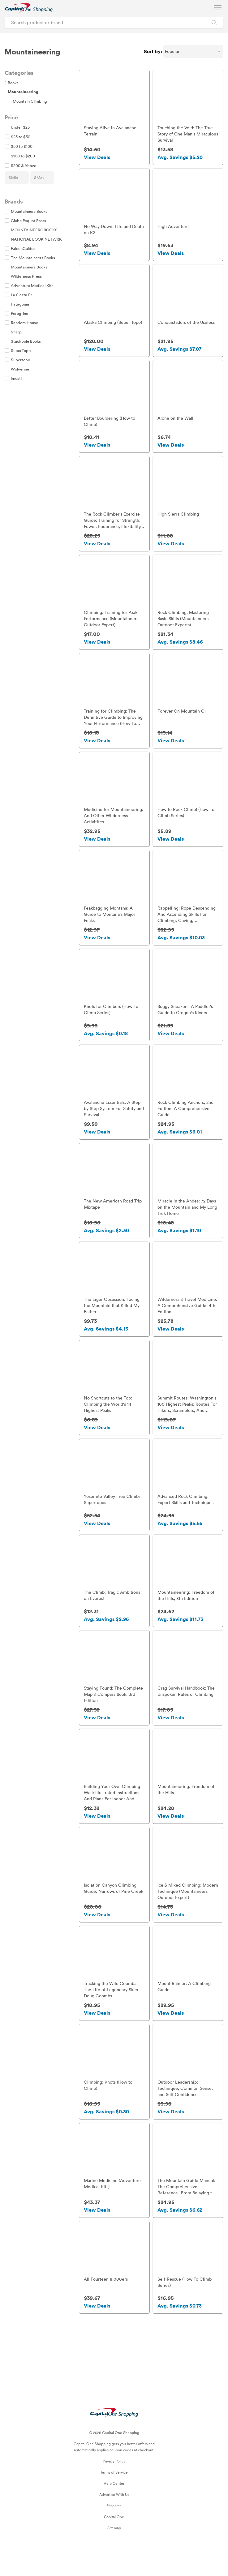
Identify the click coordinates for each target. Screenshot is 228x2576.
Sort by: (153, 51)
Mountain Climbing (30, 101)
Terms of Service (114, 2499)
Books (12, 82)
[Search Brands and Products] (213, 22)
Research (114, 2532)
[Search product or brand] (114, 22)
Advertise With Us (114, 2521)
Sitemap (114, 2555)
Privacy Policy (114, 2488)
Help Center (114, 2510)
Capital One (114, 2544)
